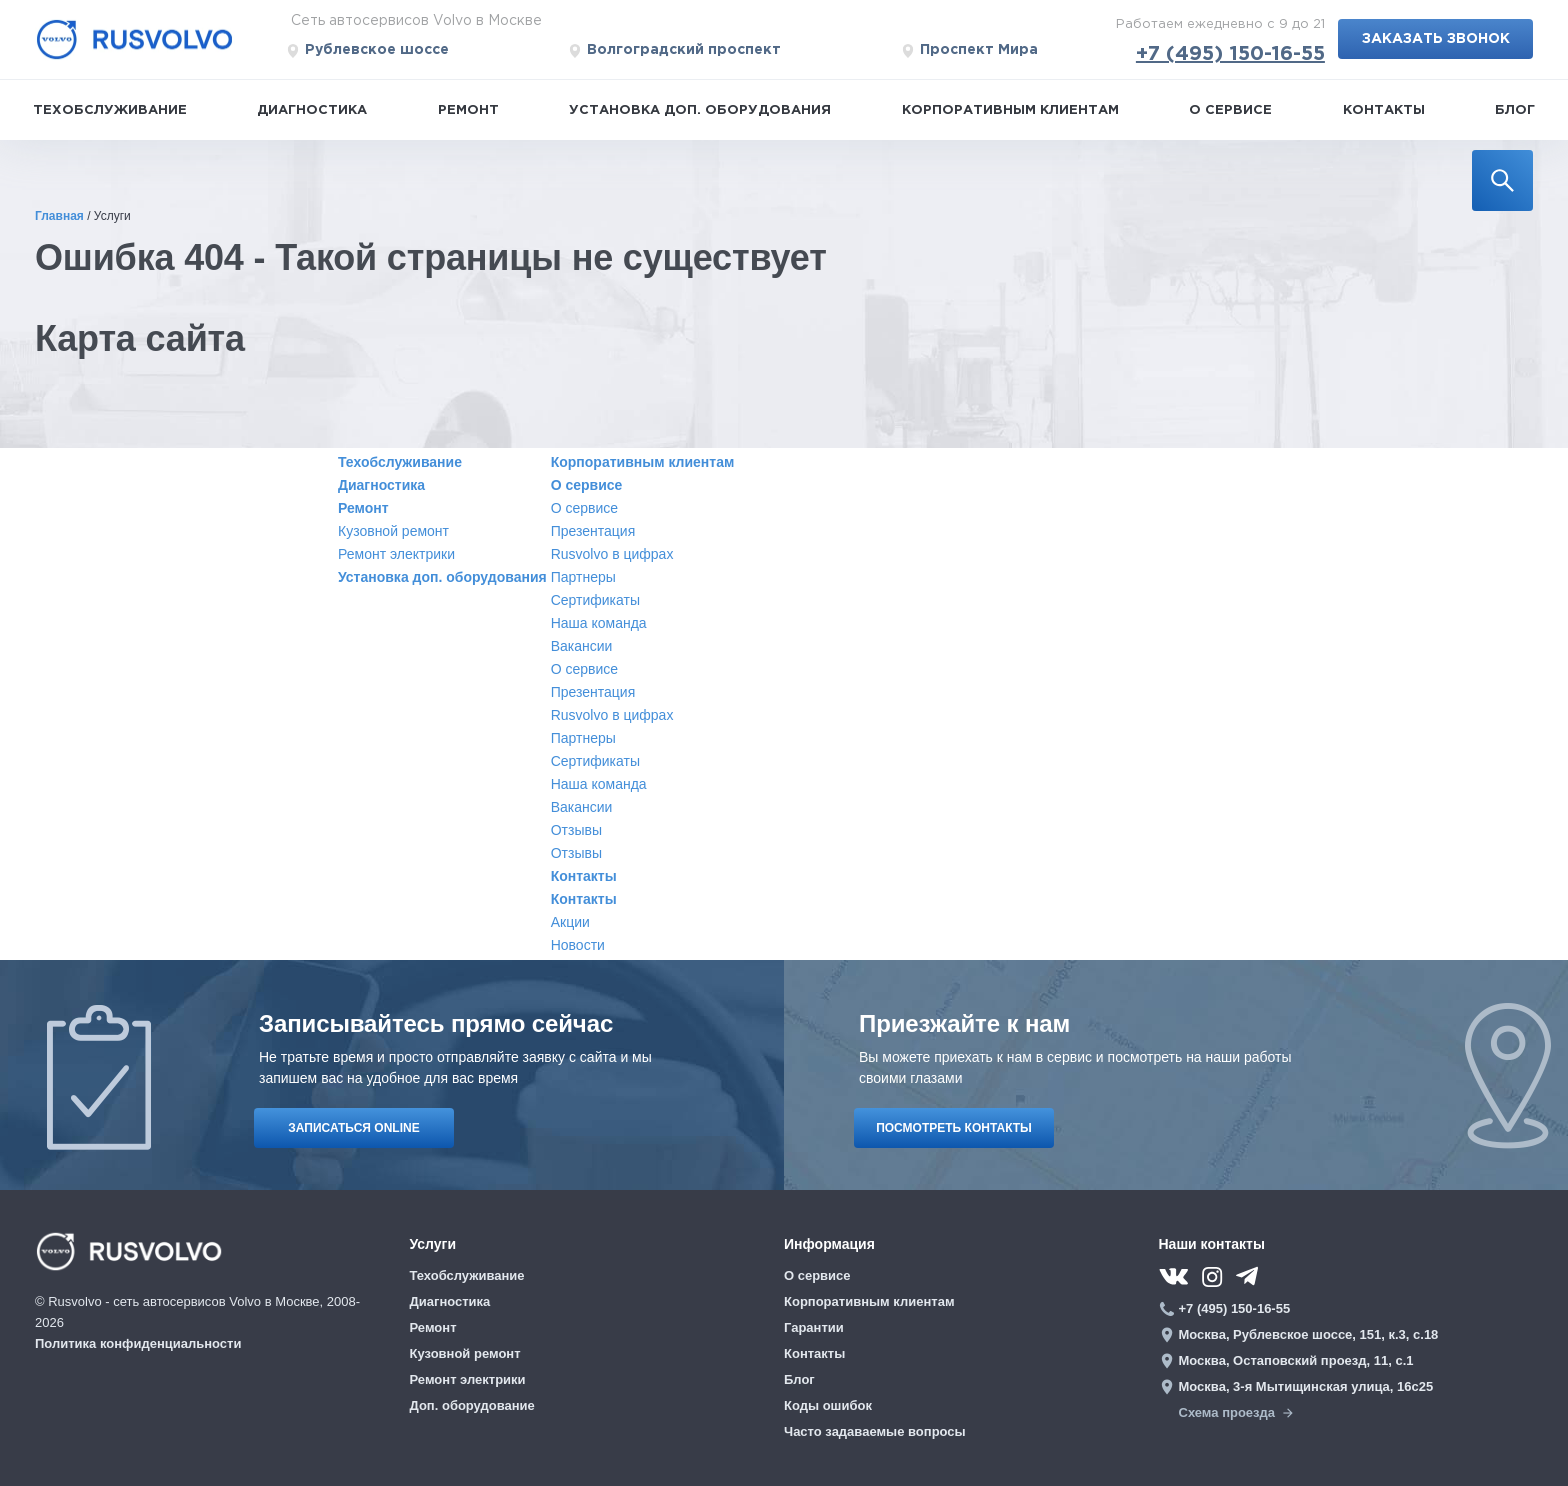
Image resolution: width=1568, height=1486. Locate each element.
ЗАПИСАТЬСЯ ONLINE (353, 1128)
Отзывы (576, 830)
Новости (578, 945)
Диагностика (312, 110)
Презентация (593, 531)
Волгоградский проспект (674, 51)
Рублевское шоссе (367, 51)
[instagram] (1212, 1277)
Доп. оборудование (472, 1405)
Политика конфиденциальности (138, 1343)
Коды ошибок (828, 1405)
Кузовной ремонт (393, 531)
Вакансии (582, 646)
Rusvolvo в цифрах (612, 554)
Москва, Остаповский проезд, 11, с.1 (1296, 1360)
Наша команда (599, 623)
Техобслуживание (110, 110)
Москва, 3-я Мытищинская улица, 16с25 (1306, 1386)
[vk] (1174, 1277)
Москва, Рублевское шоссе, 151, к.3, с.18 (1309, 1334)
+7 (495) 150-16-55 (1230, 54)
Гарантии (814, 1327)
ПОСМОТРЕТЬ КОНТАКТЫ (954, 1128)
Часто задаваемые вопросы (875, 1431)
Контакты (1384, 110)
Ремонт (468, 110)
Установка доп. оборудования (700, 110)
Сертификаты (595, 600)
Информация (829, 1244)
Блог (1515, 110)
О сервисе (1230, 110)
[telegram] (1251, 1275)
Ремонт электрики (396, 554)
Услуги (433, 1244)
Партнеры (583, 577)
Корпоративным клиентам (1010, 110)
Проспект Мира (969, 51)
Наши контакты (1212, 1244)
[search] (1502, 180)
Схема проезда (1236, 1412)
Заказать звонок (1436, 39)
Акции (570, 922)
